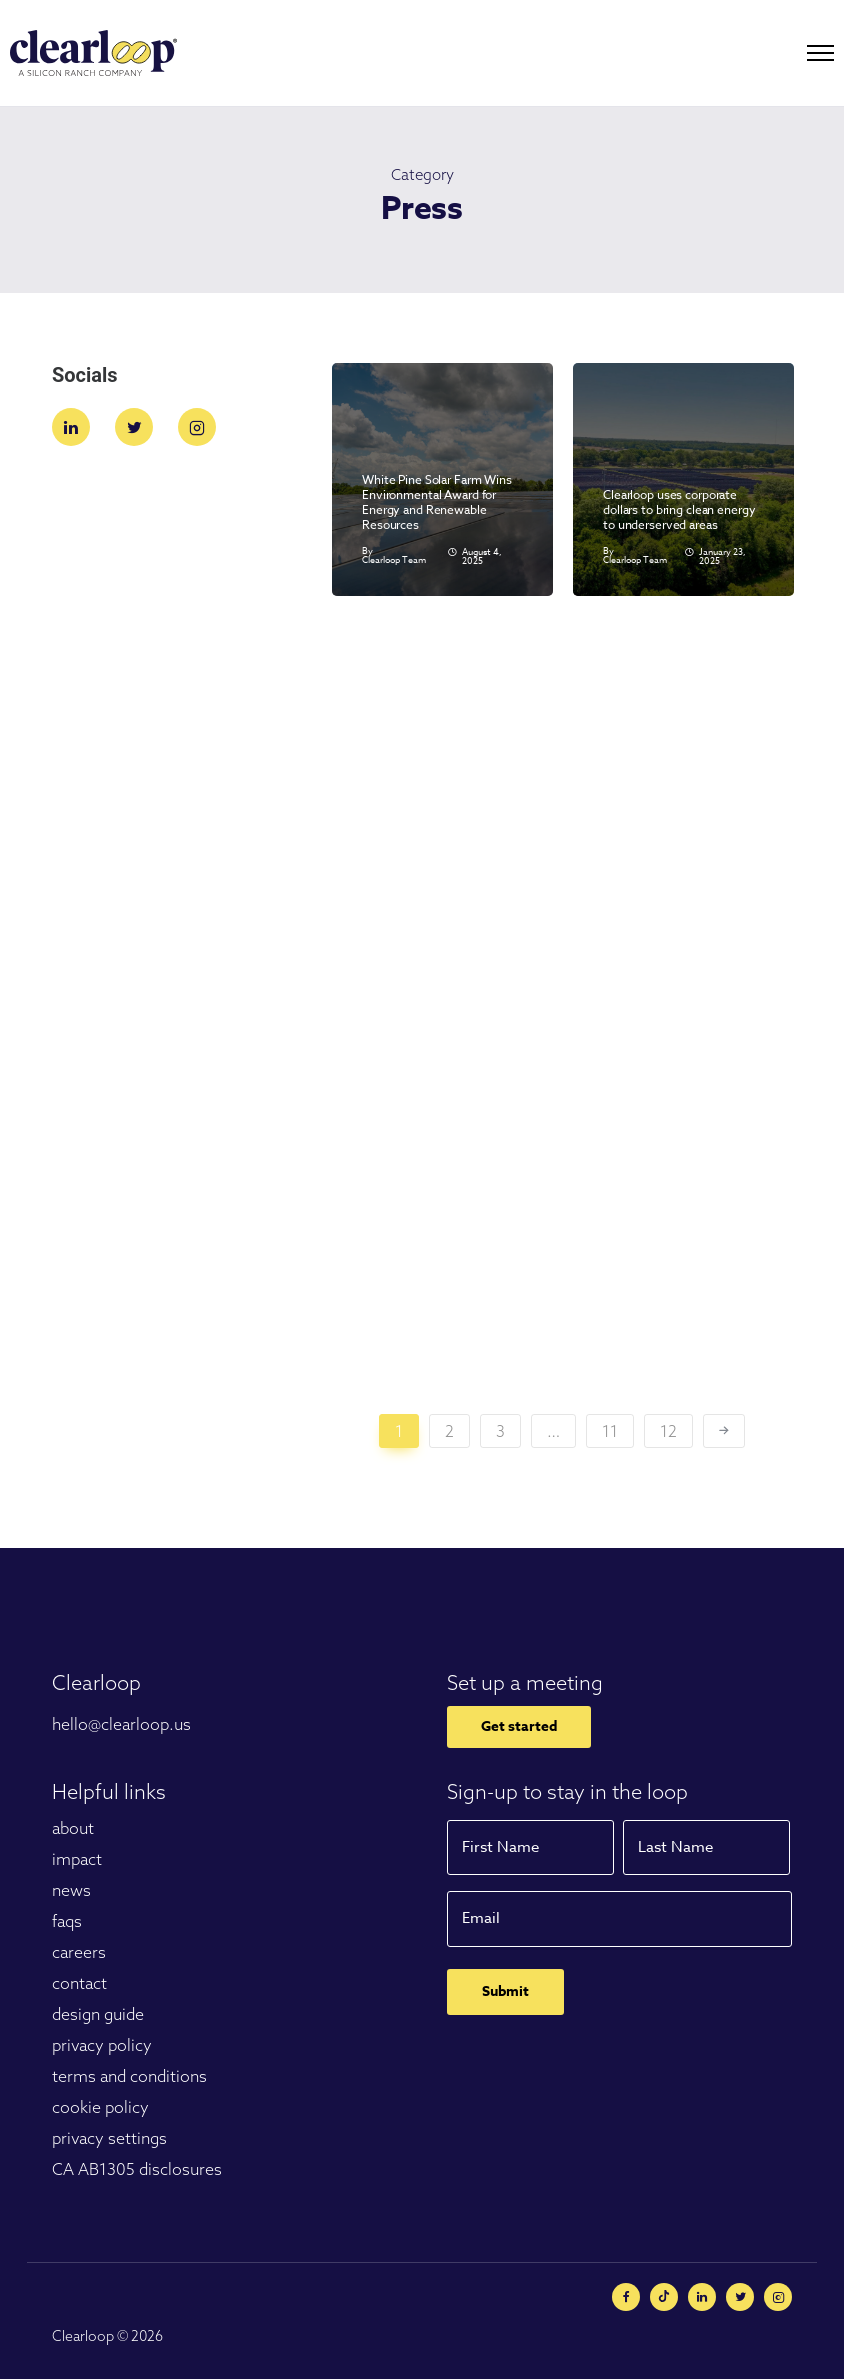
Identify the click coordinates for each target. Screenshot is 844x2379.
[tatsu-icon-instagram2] (197, 427)
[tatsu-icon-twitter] (139, 427)
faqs (67, 1921)
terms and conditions (129, 2076)
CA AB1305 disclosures (137, 2169)
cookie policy (100, 2107)
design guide (98, 2014)
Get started (519, 1726)
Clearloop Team (394, 560)
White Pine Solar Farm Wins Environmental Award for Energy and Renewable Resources (437, 502)
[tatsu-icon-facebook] (631, 2297)
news (71, 1890)
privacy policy (102, 2045)
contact (79, 1983)
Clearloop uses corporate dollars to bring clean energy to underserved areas (679, 509)
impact (77, 1859)
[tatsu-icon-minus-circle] (669, 2297)
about (73, 1828)
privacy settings (109, 2138)
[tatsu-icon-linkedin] (76, 427)
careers (79, 1952)
